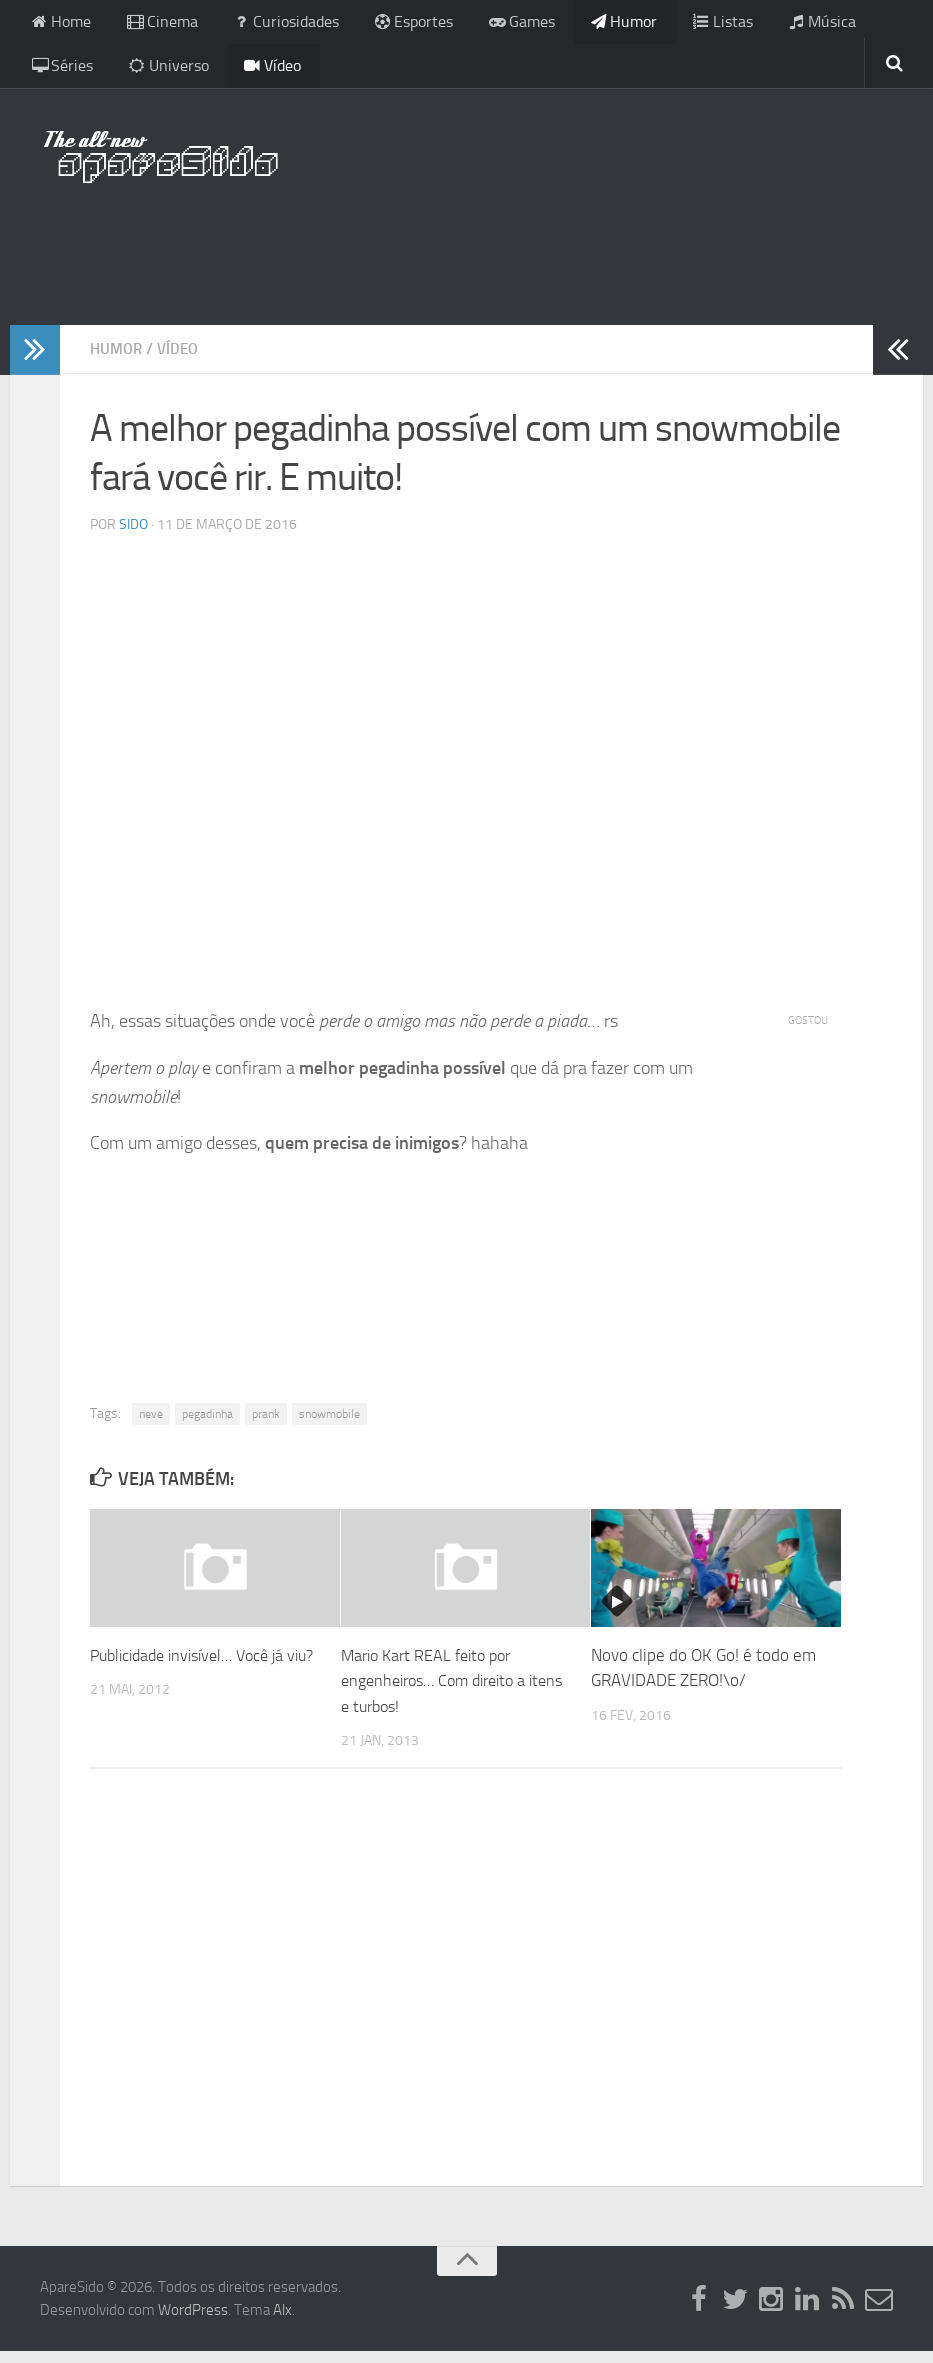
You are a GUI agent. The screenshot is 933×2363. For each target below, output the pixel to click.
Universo (68, 74)
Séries (849, 24)
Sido (133, 536)
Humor (577, 24)
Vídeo (163, 74)
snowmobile (329, 1425)
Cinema (152, 24)
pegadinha (207, 1425)
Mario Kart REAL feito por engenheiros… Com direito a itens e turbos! (441, 1691)
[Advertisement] (467, 255)
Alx (282, 2321)
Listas (667, 24)
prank (266, 1425)
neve (151, 1425)
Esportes (384, 24)
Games (484, 24)
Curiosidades (266, 24)
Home (59, 24)
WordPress (193, 2321)
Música (758, 24)
